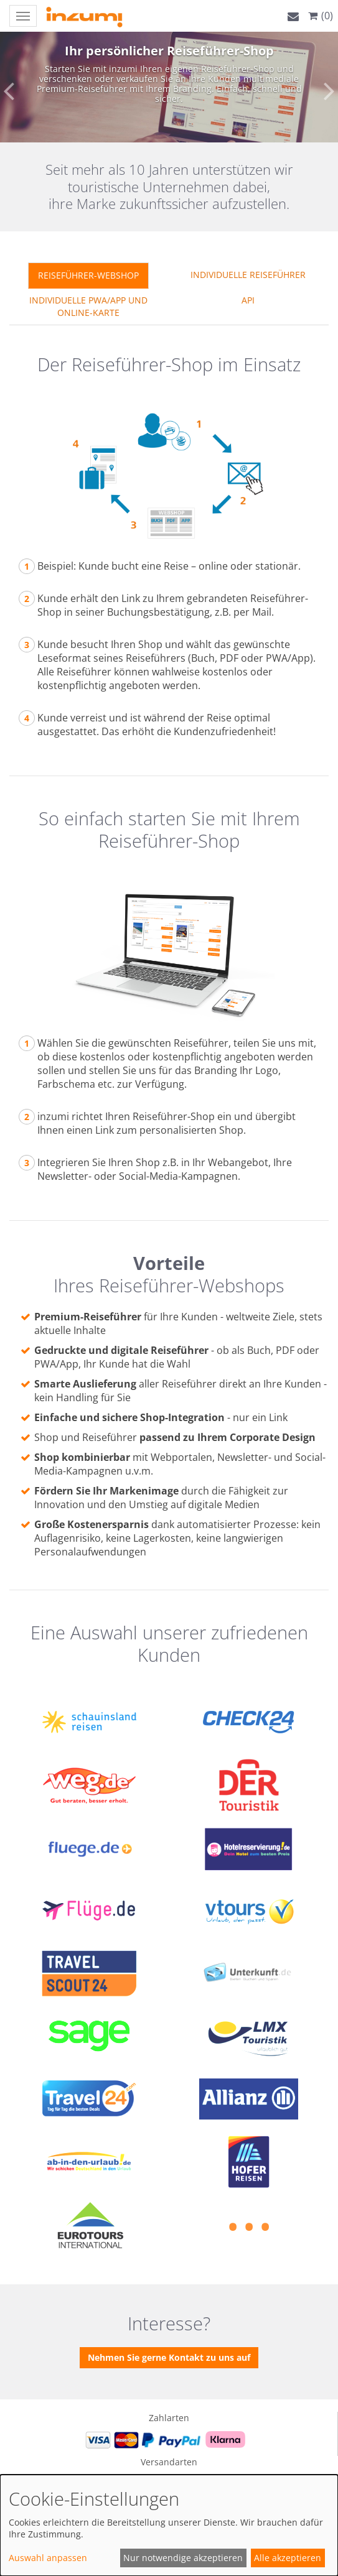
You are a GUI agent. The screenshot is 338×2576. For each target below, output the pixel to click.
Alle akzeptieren (287, 2558)
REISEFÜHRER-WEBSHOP (88, 275)
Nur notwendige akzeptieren (183, 2558)
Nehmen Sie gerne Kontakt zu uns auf (169, 2357)
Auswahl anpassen (48, 2558)
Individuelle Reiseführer (248, 274)
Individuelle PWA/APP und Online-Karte (88, 306)
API (248, 300)
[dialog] (169, 2525)
